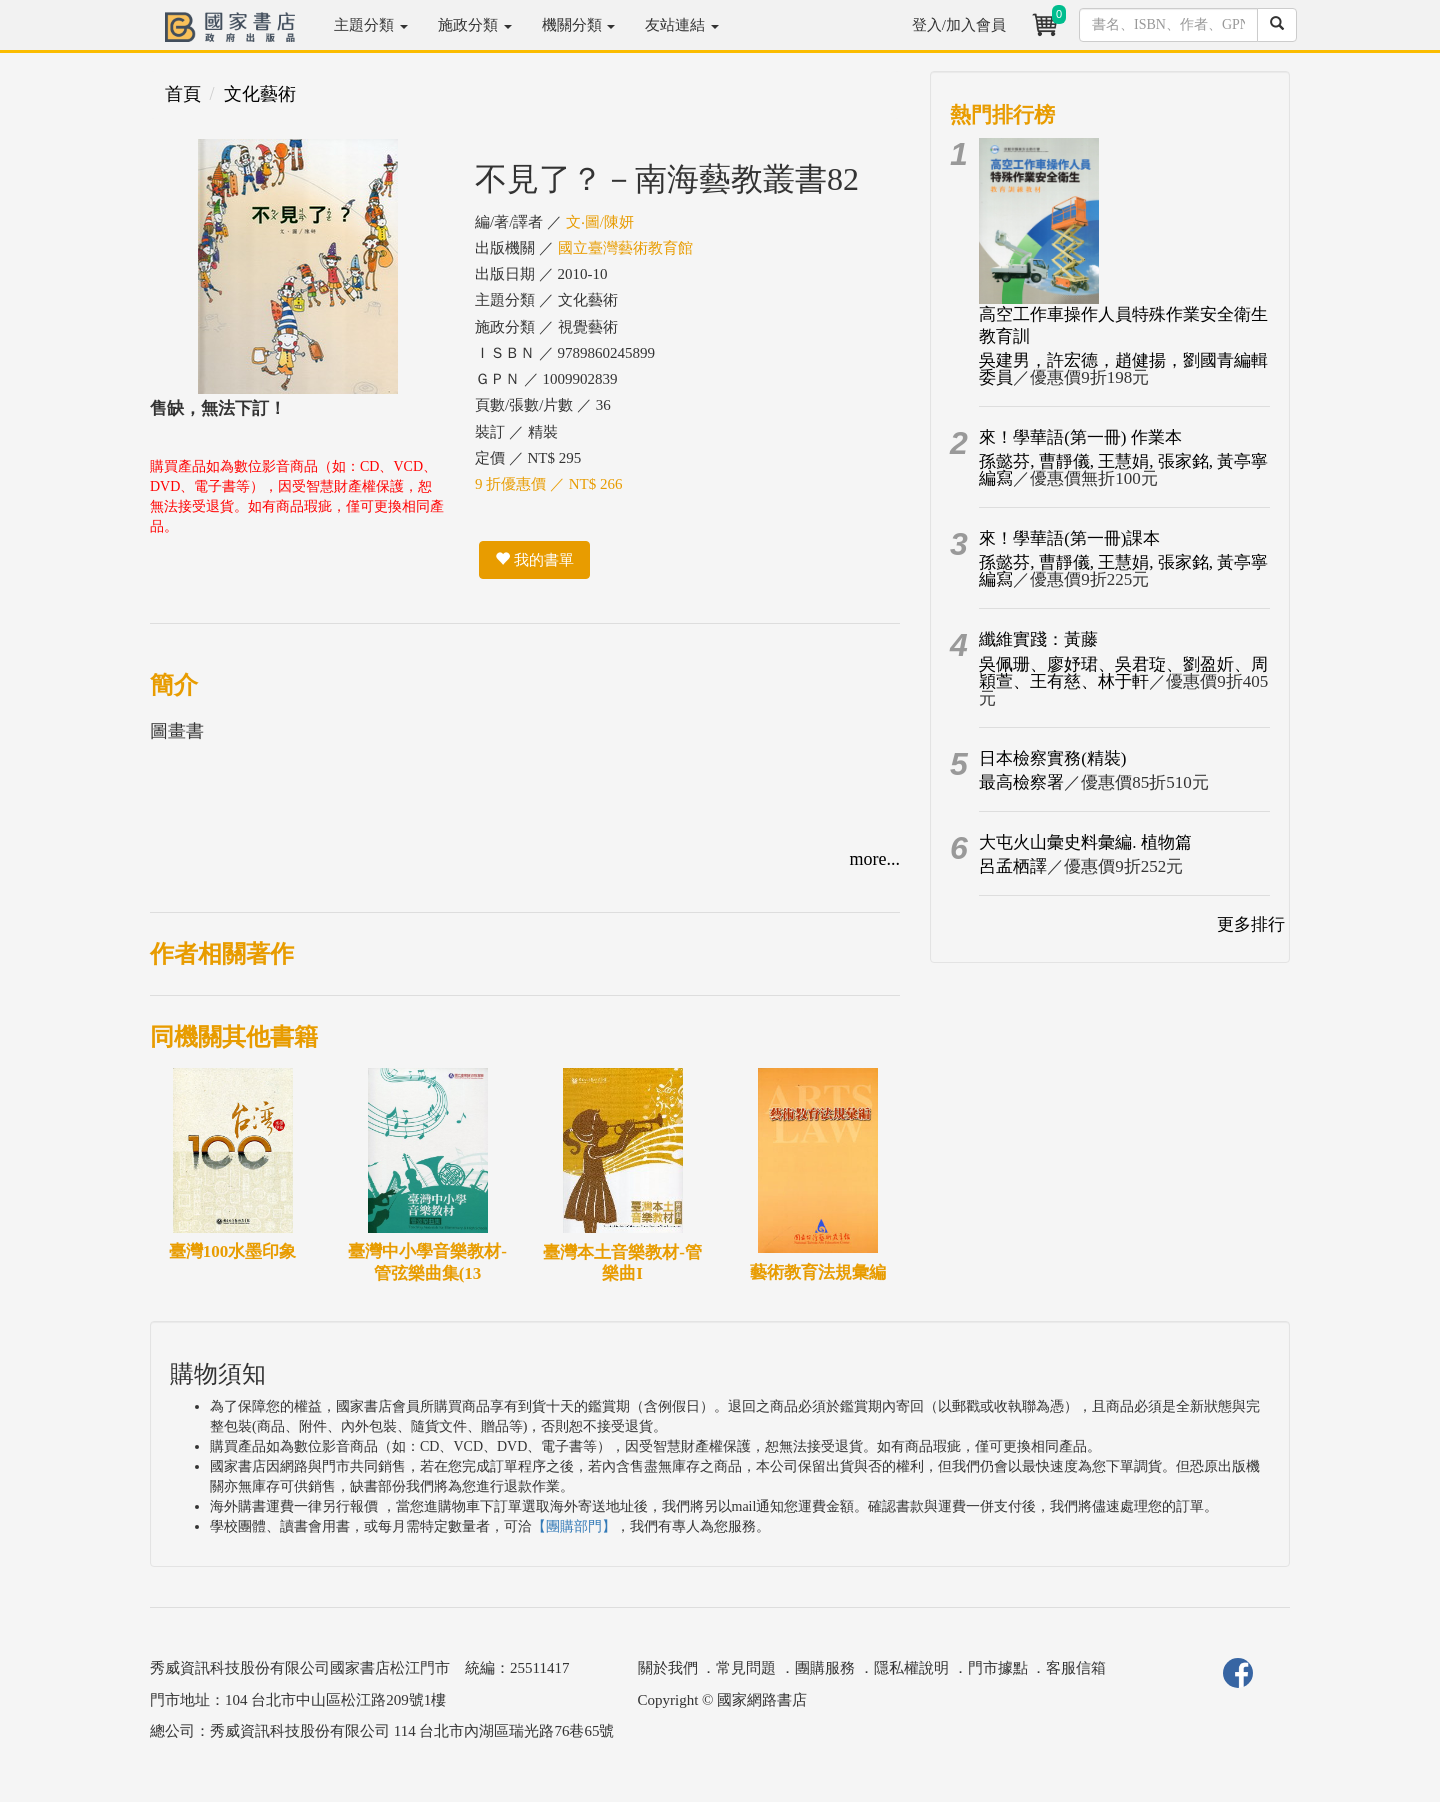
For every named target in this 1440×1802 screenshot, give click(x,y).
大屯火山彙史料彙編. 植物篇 (1085, 842)
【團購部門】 (574, 1526)
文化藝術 (260, 94)
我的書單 (534, 560)
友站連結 (682, 25)
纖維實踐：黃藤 (1038, 639)
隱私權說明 (911, 1668)
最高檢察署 (1021, 782)
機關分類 (579, 25)
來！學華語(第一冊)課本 (1069, 538)
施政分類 (475, 25)
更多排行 (1251, 924)
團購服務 (825, 1668)
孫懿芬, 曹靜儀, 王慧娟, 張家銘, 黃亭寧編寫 (1123, 470)
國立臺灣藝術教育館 (625, 248)
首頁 (183, 94)
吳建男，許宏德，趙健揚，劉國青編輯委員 (1123, 369)
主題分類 (371, 25)
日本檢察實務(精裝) (1052, 758)
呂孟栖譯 (1013, 866)
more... (875, 859)
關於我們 (668, 1668)
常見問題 (746, 1668)
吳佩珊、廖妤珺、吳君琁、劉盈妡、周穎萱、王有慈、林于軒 (1123, 673)
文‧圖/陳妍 (600, 222)
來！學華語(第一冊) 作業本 (1080, 437)
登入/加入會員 (959, 25)
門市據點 (998, 1668)
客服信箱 (1076, 1668)
